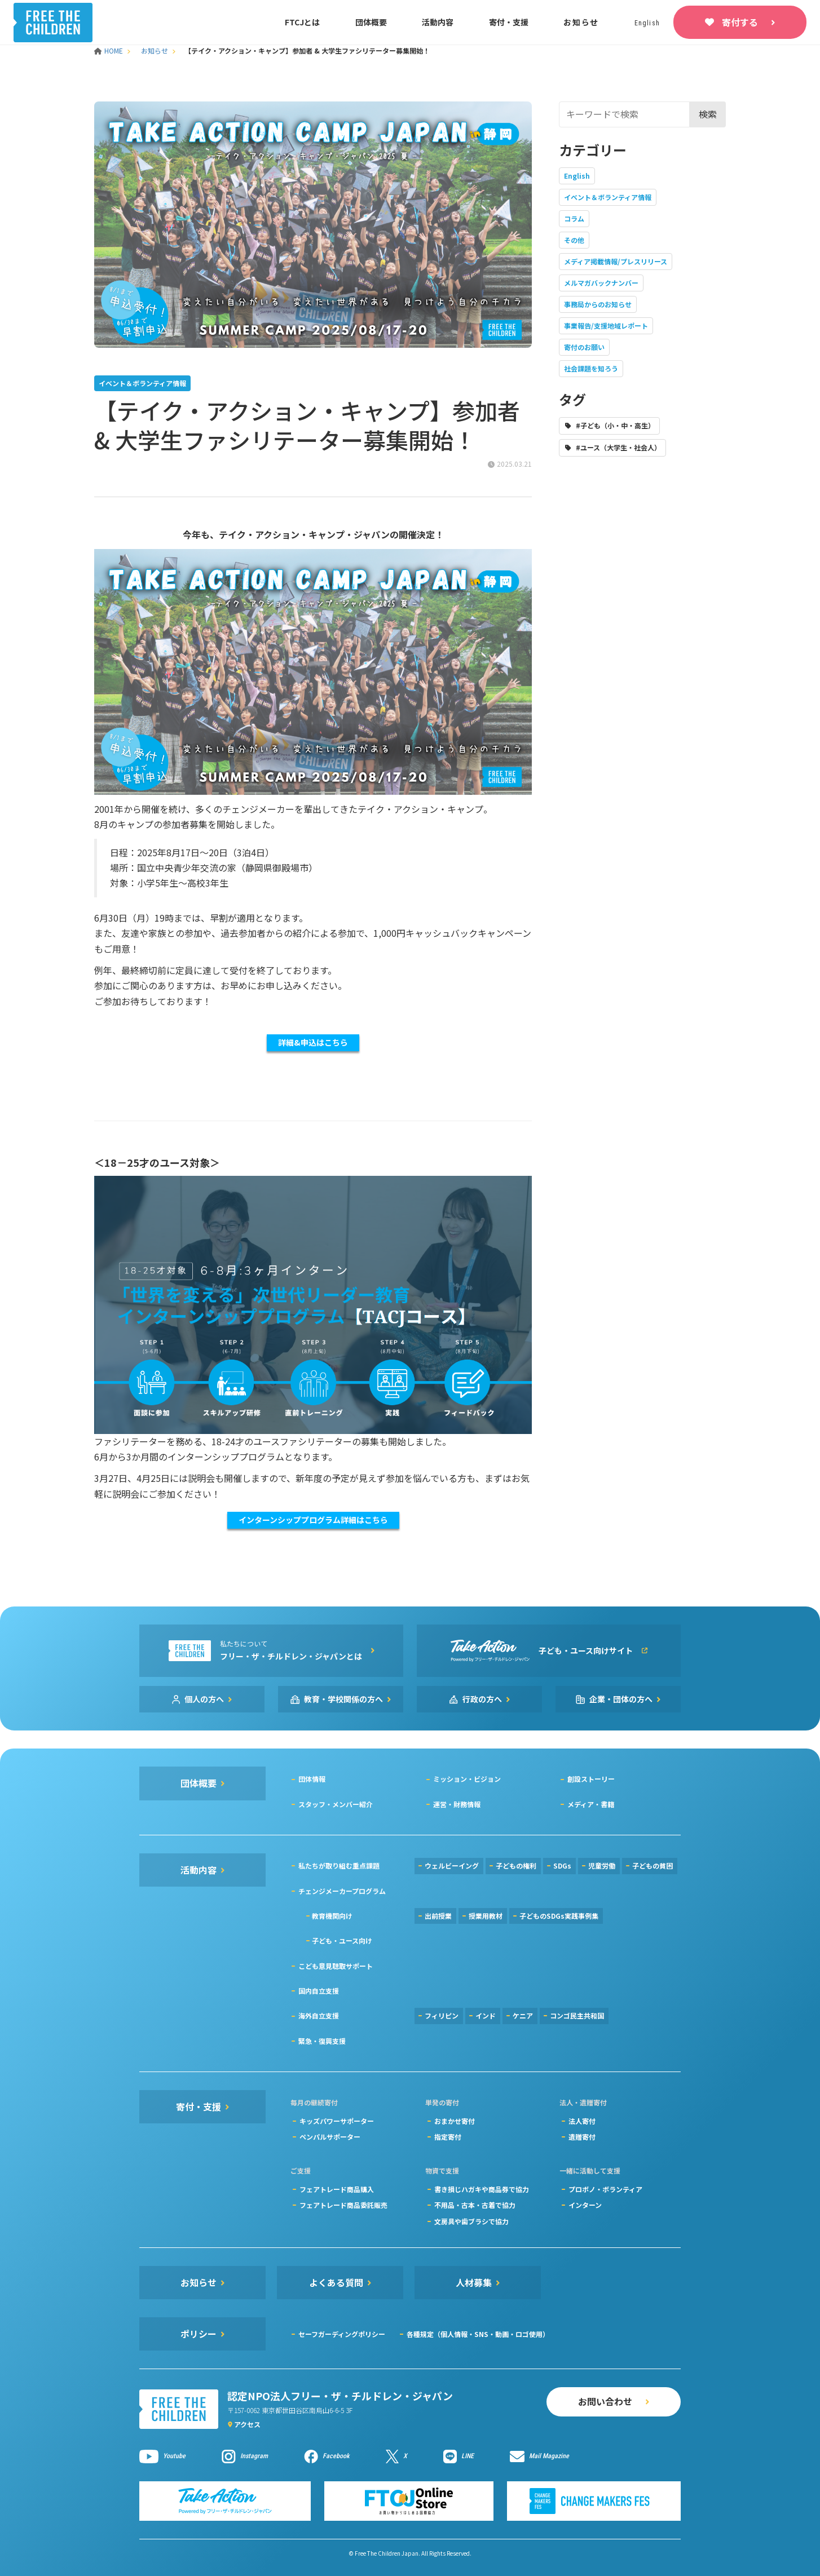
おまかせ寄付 (454, 2121)
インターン (585, 2205)
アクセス (247, 2424)
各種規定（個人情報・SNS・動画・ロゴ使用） (478, 2334)
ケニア (523, 2015)
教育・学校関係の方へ (343, 1699)
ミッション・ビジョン (467, 1778)
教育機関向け (332, 1915)
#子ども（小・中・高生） (615, 425)
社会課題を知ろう (591, 368)
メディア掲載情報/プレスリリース (615, 261)
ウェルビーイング (452, 1865)
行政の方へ (482, 1699)
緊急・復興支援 (322, 2041)
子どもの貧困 (652, 1865)
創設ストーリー (591, 1778)
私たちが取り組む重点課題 (339, 1865)
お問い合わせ (605, 2401)
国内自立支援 (318, 1990)
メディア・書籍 (590, 1804)
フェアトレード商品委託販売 (343, 2205)
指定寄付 (447, 2136)
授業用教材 (485, 1915)
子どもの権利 (516, 1865)
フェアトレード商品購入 (336, 2189)
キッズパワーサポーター (336, 2121)
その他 (574, 240)
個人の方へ (204, 1699)
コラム (574, 218)
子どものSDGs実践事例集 (558, 1915)
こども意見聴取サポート (335, 1966)
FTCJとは (302, 22)
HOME (109, 50)
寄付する (740, 22)
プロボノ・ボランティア (605, 2189)
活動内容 (437, 22)
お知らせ (581, 22)
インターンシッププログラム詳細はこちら (313, 1519)
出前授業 (438, 1915)
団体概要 (371, 22)
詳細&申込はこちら (313, 1042)
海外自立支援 (318, 2015)
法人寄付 (582, 2121)
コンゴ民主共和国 (577, 2015)
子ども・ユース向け (342, 1940)
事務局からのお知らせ (598, 304)
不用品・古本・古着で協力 (474, 2205)
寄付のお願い (584, 347)
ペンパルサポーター (329, 2136)
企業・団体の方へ (621, 1699)
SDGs (562, 1865)
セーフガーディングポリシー (341, 2334)
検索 (708, 114)
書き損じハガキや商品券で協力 (481, 2189)
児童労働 (601, 1865)
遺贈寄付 (582, 2136)
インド (485, 2015)
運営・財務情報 (456, 1804)
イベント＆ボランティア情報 (607, 197)
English (577, 175)
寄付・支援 (508, 22)
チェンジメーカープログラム (342, 1891)
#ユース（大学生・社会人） (618, 447)
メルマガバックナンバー (601, 282)
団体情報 (311, 1778)
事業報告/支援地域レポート (606, 325)
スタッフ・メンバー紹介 (335, 1804)
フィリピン (442, 2015)
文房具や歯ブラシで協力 (471, 2221)
